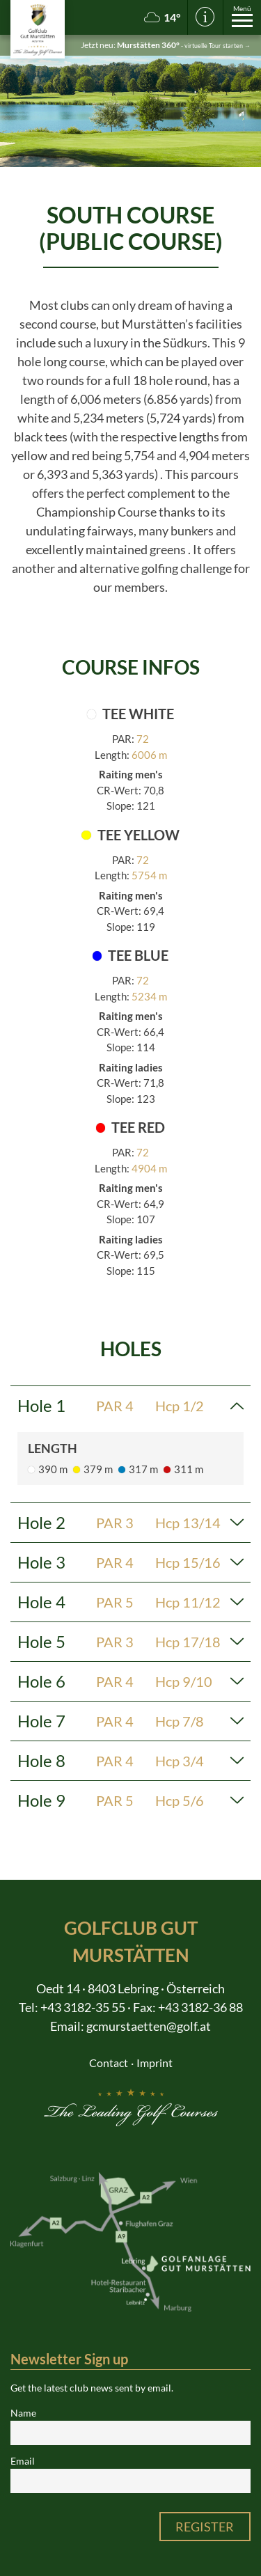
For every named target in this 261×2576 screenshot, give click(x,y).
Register (204, 2526)
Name (23, 2413)
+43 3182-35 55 (82, 2007)
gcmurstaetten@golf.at (148, 2026)
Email (22, 2461)
